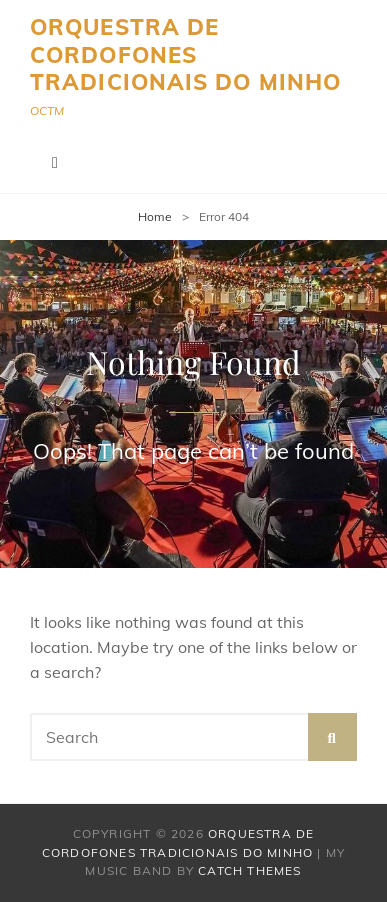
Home (155, 216)
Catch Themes (249, 870)
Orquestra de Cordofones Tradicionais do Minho (185, 54)
